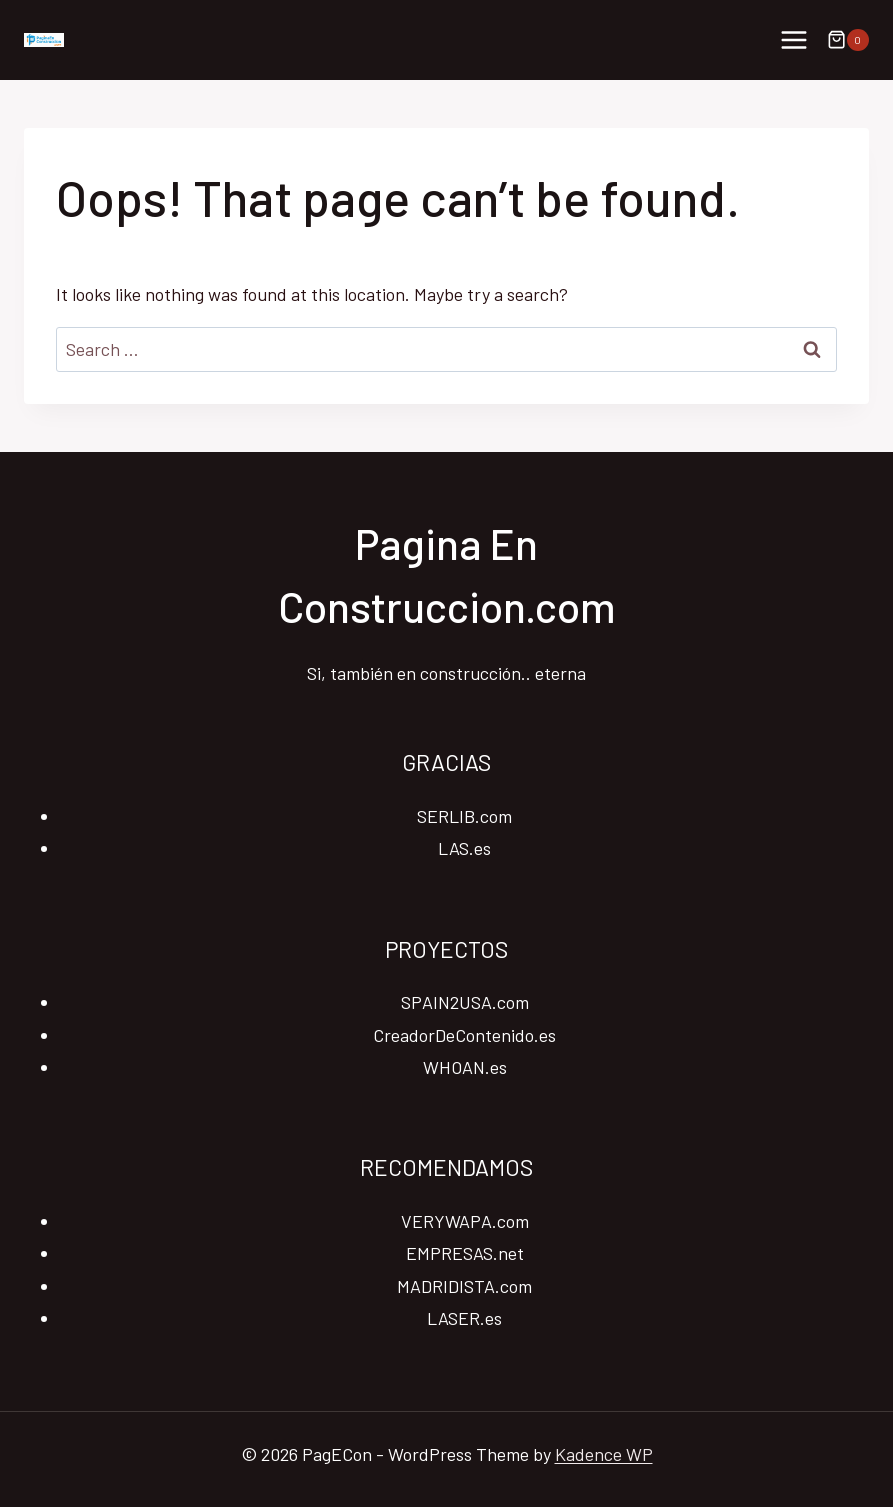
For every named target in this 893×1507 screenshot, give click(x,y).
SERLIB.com (464, 816)
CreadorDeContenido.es (464, 1035)
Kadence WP (604, 1454)
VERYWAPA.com (465, 1221)
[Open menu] (793, 39)
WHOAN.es (465, 1067)
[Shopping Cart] (848, 40)
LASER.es (464, 1318)
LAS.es (464, 848)
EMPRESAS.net (465, 1253)
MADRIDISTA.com (464, 1286)
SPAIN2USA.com (465, 1002)
